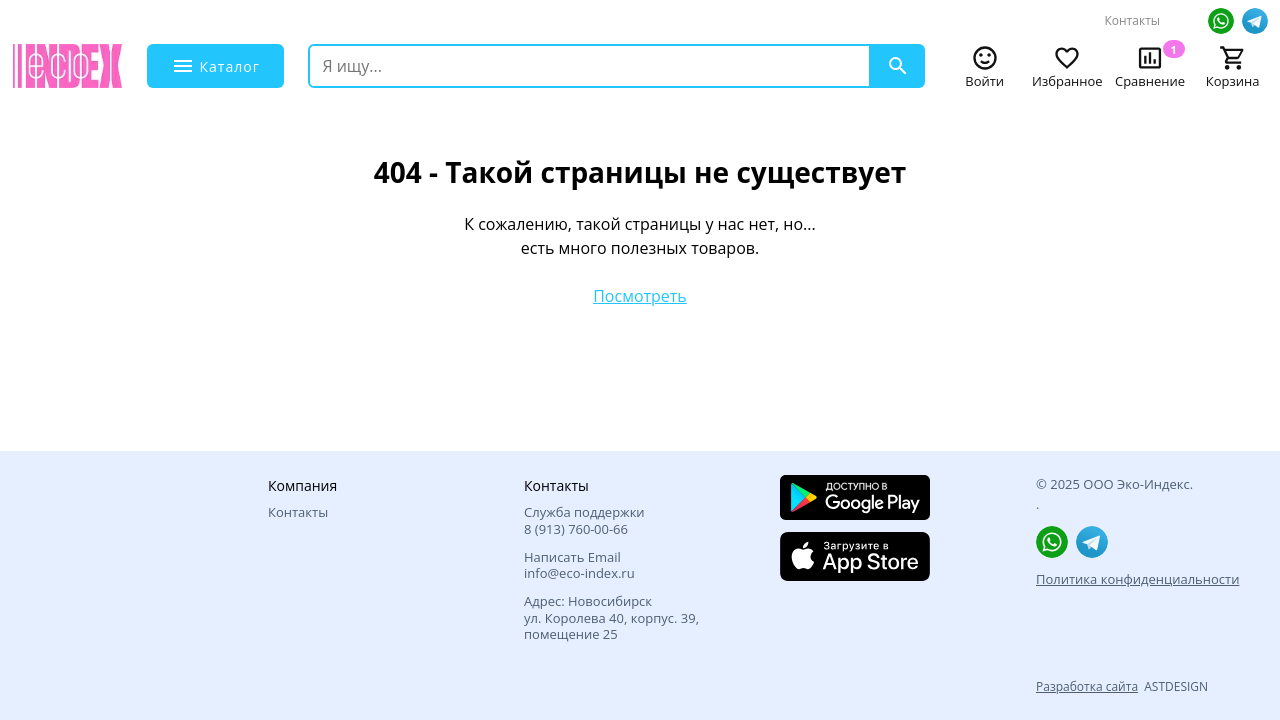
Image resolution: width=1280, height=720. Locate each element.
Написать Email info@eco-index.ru (579, 565)
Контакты (1132, 20)
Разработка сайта (1087, 686)
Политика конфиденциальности (1137, 579)
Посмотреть (640, 296)
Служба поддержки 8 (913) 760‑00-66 (584, 520)
